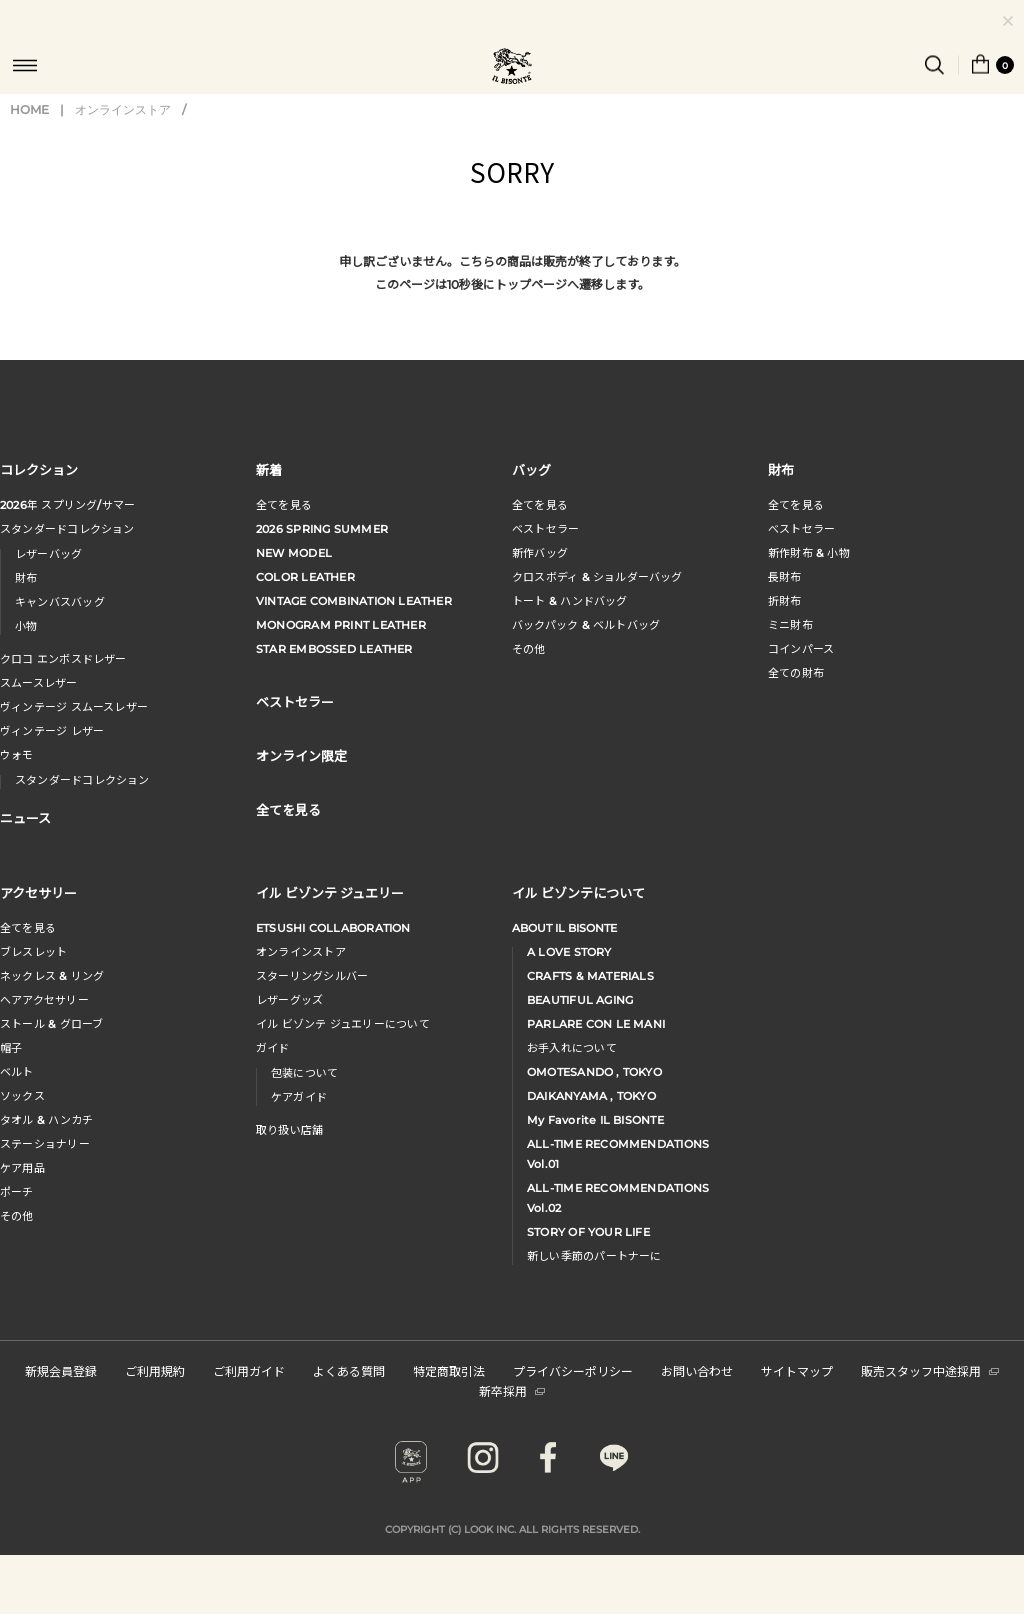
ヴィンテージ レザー (52, 731)
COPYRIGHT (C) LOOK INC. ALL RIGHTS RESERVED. (512, 1529)
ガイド (273, 1048)
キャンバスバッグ (60, 602)
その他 (529, 649)
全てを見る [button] (288, 809)
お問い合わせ (697, 1370)
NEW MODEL (294, 553)
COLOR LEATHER (305, 577)
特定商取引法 (449, 1370)
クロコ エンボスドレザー (63, 659)
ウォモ (17, 755)
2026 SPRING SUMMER (322, 529)
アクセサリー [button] (38, 892)
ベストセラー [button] (295, 701)
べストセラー (801, 529)
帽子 (11, 1048)
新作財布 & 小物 (809, 553)
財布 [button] (781, 469)
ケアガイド (299, 1097)
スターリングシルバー (312, 976)
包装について (304, 1073)
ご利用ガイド (249, 1370)
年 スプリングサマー (67, 505)
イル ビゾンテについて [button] (578, 892)
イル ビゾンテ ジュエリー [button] (330, 892)
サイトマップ (797, 1370)
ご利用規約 (155, 1370)
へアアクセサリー (44, 1000)
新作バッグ (540, 553)
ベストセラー (545, 529)
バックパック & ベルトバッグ (586, 625)
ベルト (17, 1072)
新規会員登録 (61, 1370)
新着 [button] (269, 469)
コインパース (801, 649)
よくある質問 (349, 1370)
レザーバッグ (48, 554)
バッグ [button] (531, 469)
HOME (29, 109)
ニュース (25, 817)
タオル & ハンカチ (46, 1120)
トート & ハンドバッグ (570, 601)
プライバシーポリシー (573, 1370)
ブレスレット (33, 952)
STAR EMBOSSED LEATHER (334, 649)
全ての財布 (796, 673)
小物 (26, 626)
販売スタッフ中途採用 (930, 1370)
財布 (26, 578)
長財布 (785, 577)
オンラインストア (123, 109)
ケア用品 (22, 1168)
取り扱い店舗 (289, 1130)
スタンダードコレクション (67, 529)
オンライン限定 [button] (301, 755)
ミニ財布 (790, 625)
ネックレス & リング (52, 976)
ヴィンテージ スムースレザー (74, 707)
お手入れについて (572, 1048)
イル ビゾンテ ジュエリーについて (343, 1024)
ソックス (22, 1096)
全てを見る (284, 505)
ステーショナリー (45, 1144)
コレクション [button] (39, 469)
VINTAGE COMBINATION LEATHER (354, 601)
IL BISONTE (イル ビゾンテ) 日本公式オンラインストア (512, 68)
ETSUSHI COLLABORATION (333, 928)
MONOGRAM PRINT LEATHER (341, 625)
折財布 (785, 601)
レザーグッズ (289, 1000)
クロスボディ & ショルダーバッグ (597, 577)
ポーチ (17, 1192)
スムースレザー (39, 683)
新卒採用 (512, 1390)
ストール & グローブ (51, 1024)
